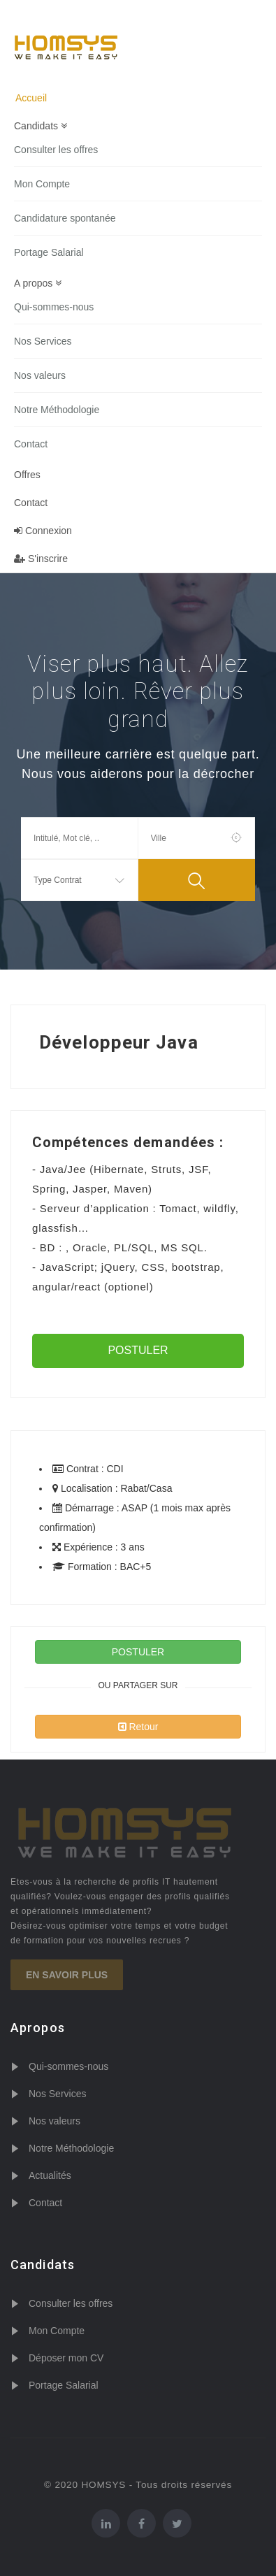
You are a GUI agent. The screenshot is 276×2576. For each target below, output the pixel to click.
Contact (31, 443)
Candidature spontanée (65, 218)
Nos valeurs (40, 375)
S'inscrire (41, 558)
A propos (37, 283)
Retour (138, 1726)
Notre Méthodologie (56, 409)
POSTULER (138, 1350)
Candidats (40, 125)
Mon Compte (42, 183)
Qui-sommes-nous (54, 306)
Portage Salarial (49, 252)
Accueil (31, 97)
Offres (27, 474)
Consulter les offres (56, 149)
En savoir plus (67, 1974)
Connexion (43, 530)
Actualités (50, 2175)
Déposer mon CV (66, 2357)
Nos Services (42, 341)
